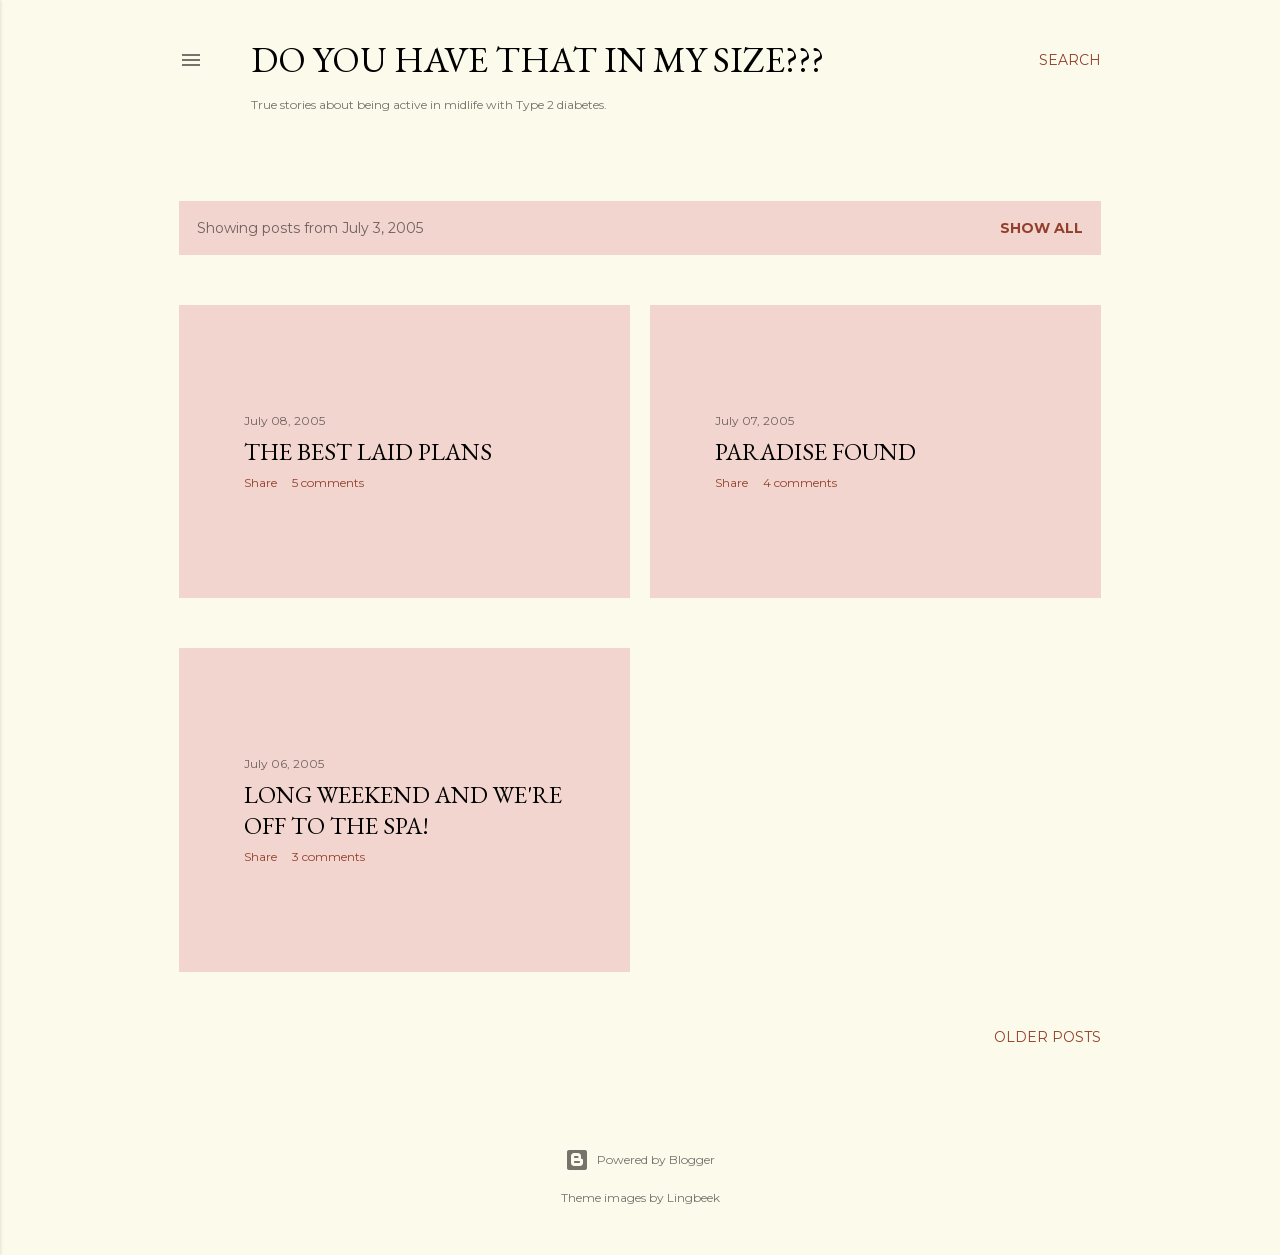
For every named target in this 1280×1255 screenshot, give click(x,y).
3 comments (328, 856)
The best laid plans (368, 451)
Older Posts (1047, 1037)
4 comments (800, 482)
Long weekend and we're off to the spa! (403, 810)
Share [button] (260, 482)
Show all (1041, 228)
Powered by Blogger (640, 1160)
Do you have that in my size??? (537, 59)
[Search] (1070, 60)
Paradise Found (815, 451)
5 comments (328, 482)
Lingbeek (693, 1197)
